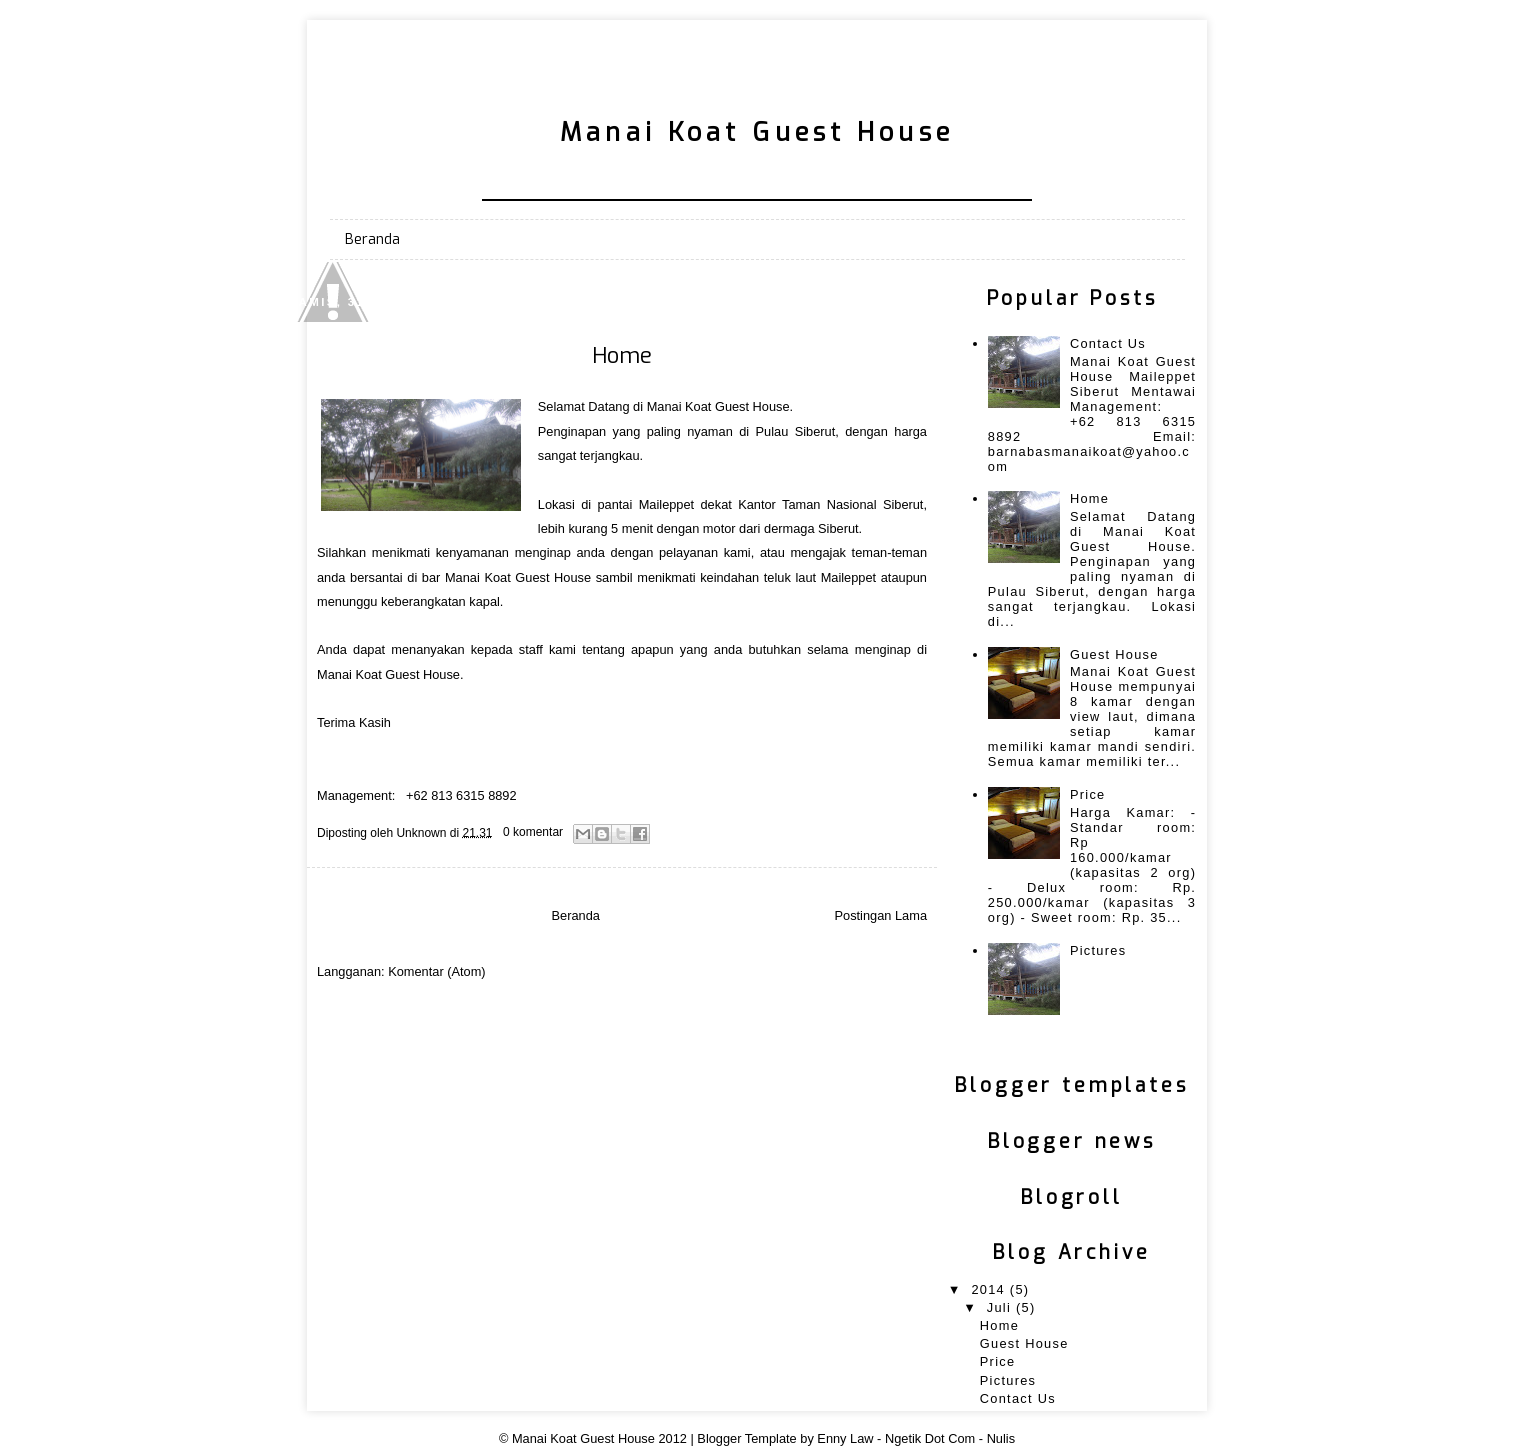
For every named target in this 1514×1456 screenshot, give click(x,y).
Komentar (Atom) (436, 971)
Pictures (1098, 950)
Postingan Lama (881, 915)
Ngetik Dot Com (930, 1438)
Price (1088, 794)
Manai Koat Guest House (583, 1438)
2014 (990, 1289)
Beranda (372, 239)
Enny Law (845, 1438)
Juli (1001, 1307)
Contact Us (1108, 343)
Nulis (1001, 1438)
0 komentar (533, 832)
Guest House (1114, 654)
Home (622, 355)
